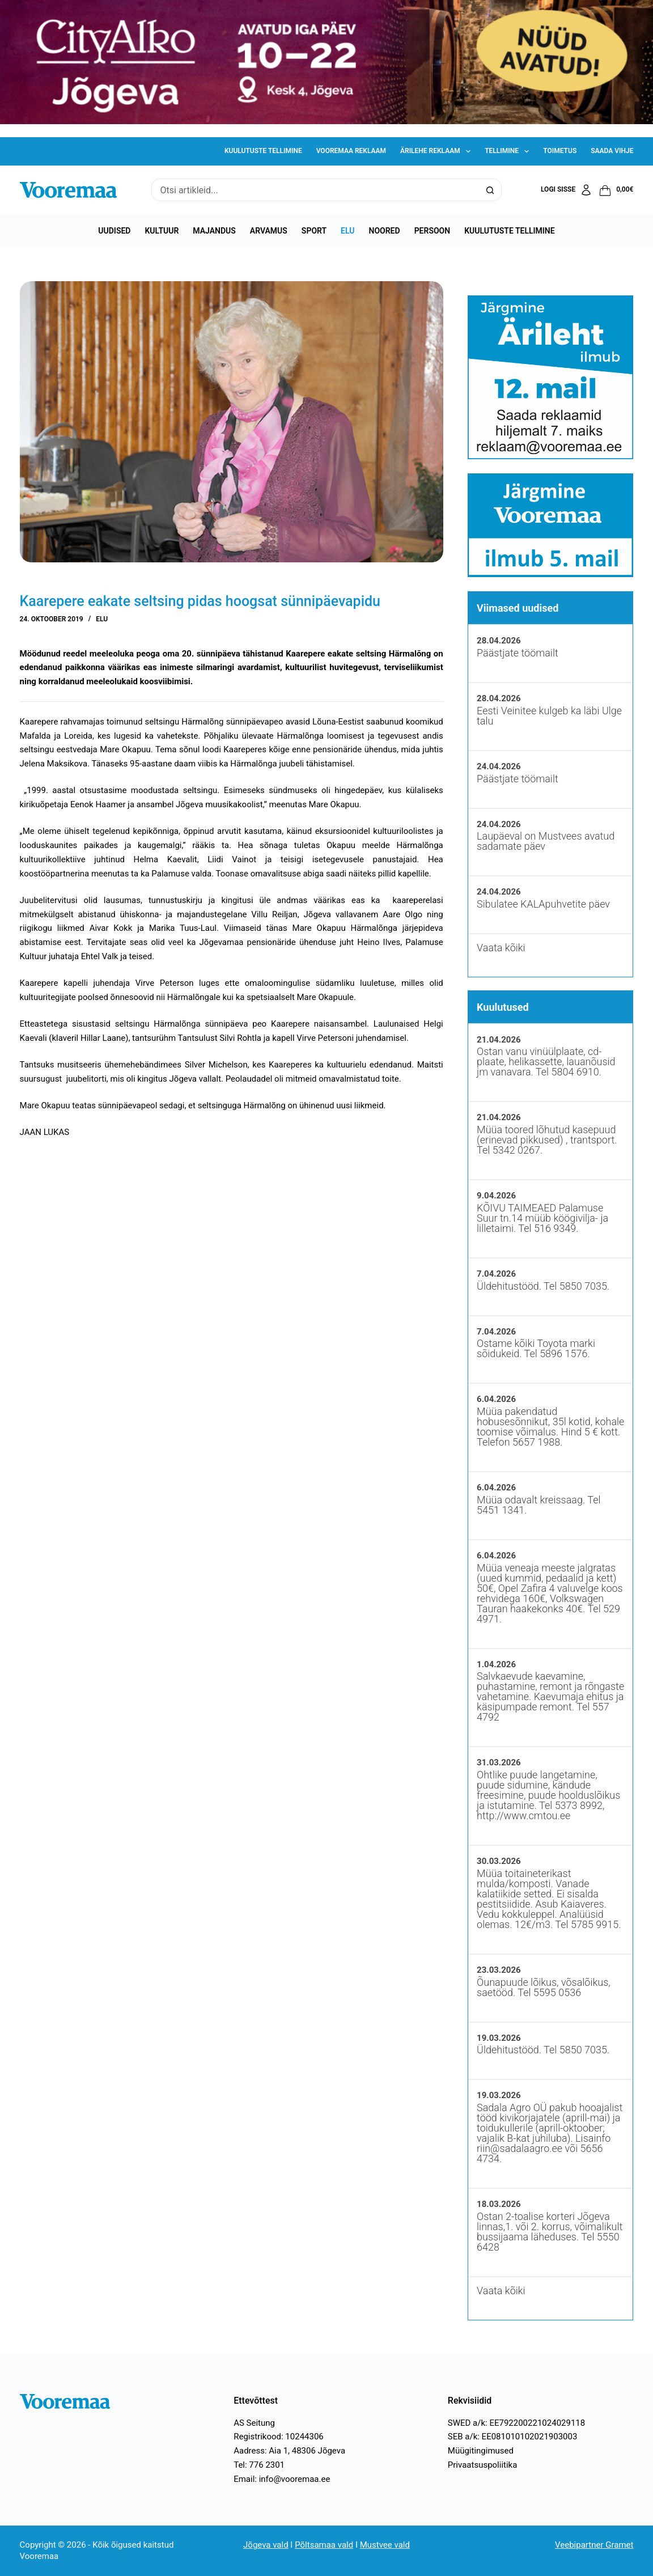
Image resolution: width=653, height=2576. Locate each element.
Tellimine (509, 151)
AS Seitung (254, 2423)
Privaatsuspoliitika (483, 2465)
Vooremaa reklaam (351, 151)
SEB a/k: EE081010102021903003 (513, 2436)
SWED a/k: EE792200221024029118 (516, 2423)
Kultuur (162, 230)
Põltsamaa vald (324, 2545)
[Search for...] (315, 190)
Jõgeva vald (266, 2545)
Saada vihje (612, 151)
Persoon (432, 230)
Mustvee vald (385, 2545)
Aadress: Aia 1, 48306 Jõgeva (289, 2451)
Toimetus (559, 151)
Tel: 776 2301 (259, 2465)
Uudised (114, 230)
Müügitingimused (481, 2451)
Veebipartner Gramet (594, 2545)
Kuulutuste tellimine (263, 151)
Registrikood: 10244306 (279, 2436)
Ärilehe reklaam (437, 151)
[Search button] (490, 190)
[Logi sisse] (566, 190)
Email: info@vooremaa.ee (282, 2479)
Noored (384, 230)
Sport (314, 230)
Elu (347, 230)
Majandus (214, 230)
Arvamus (268, 230)
